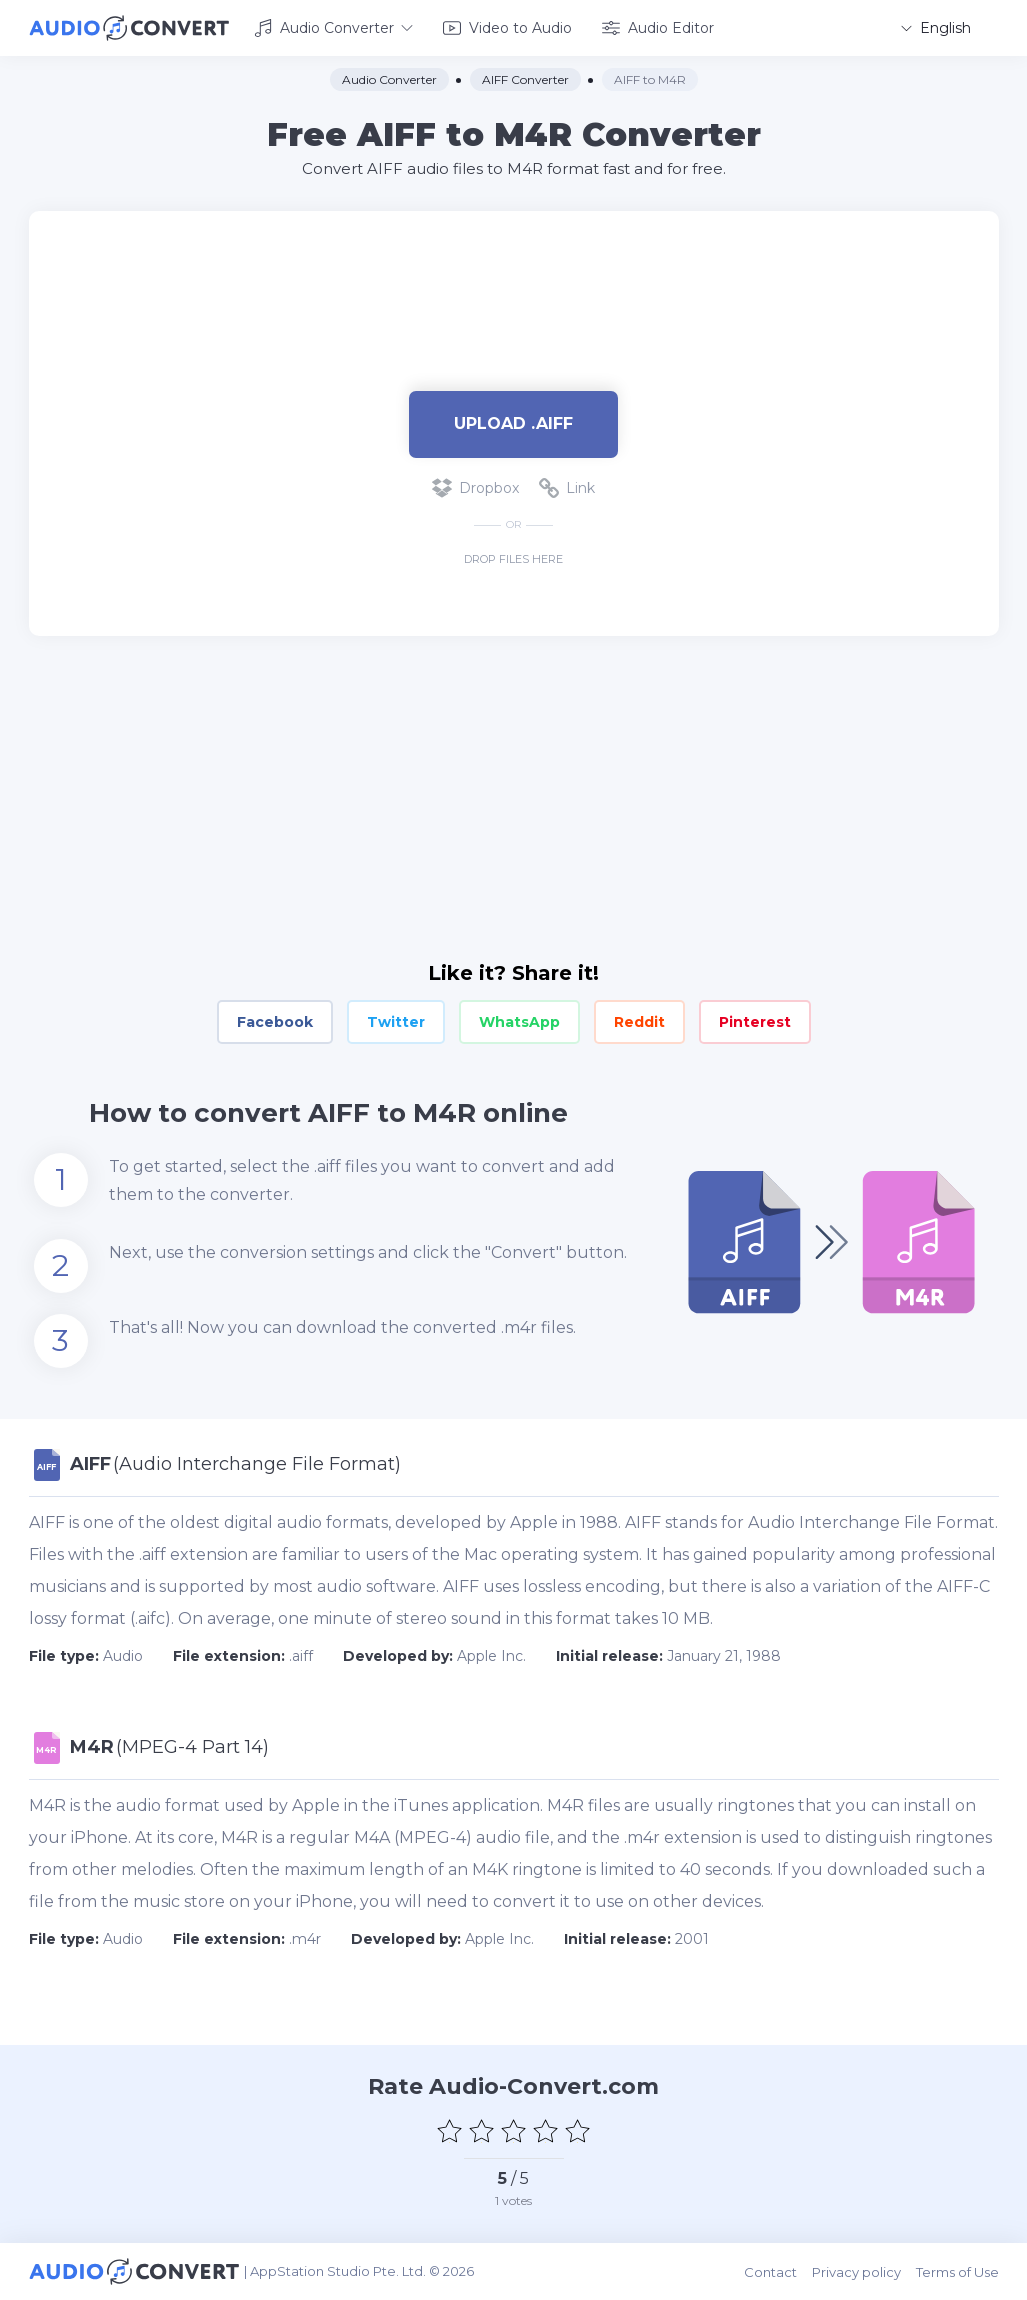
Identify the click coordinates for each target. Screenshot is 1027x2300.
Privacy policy (856, 2272)
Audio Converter (333, 28)
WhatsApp (519, 1022)
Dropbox (475, 488)
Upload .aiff (513, 423)
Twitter (396, 1022)
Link (567, 488)
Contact (770, 2272)
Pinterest (755, 1022)
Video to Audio (507, 28)
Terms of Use (957, 2272)
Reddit (639, 1022)
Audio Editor (658, 28)
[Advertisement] (514, 276)
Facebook (275, 1022)
